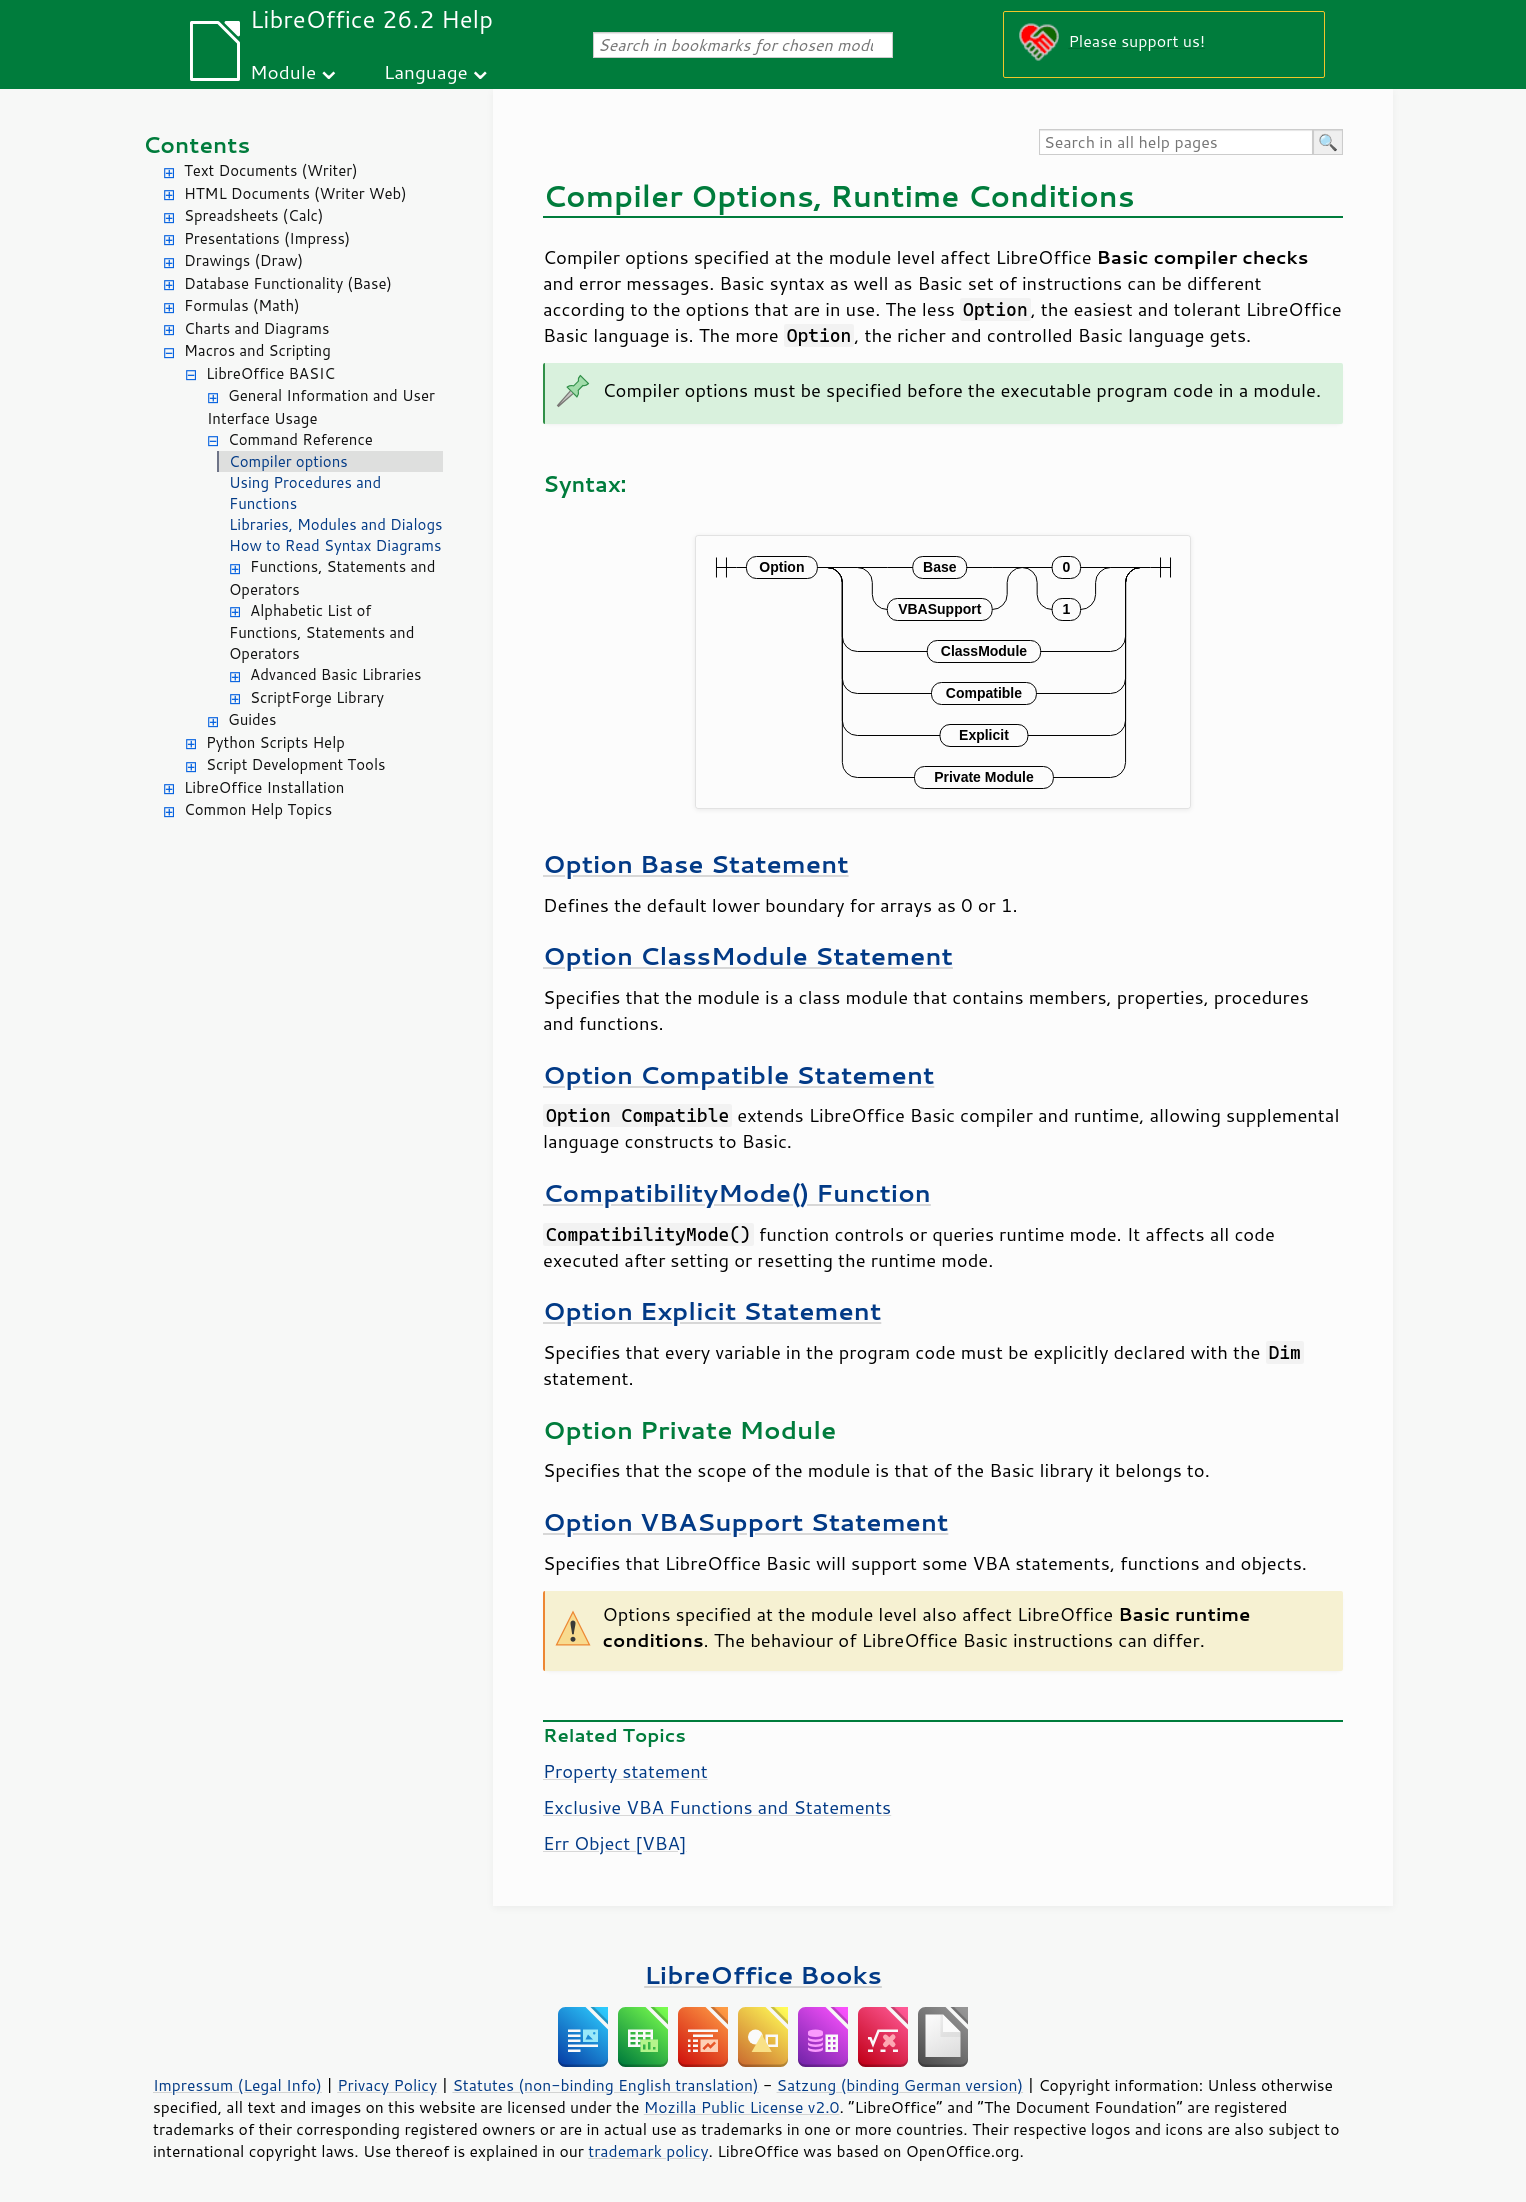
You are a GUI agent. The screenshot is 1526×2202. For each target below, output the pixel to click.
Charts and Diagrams (256, 328)
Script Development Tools (296, 764)
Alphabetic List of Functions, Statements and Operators (321, 632)
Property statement (625, 1771)
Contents (196, 144)
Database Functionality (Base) (288, 283)
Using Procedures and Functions (305, 493)
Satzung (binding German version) (900, 2085)
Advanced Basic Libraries (335, 674)
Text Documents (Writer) (271, 170)
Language (426, 71)
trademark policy (648, 2151)
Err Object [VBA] (615, 1843)
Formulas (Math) (242, 305)
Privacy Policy (387, 2085)
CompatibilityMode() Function (737, 1192)
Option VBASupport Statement (745, 1521)
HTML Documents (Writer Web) (295, 193)
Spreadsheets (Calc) (253, 215)
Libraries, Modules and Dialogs (335, 524)
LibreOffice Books (763, 1974)
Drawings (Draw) (243, 260)
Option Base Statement (696, 863)
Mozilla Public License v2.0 (742, 2107)
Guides (252, 719)
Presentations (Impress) (267, 238)
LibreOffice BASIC (270, 373)
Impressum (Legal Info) (237, 2085)
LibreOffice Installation (264, 787)
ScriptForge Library (317, 697)
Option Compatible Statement (738, 1074)
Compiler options (288, 461)
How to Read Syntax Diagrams (335, 545)
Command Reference (300, 439)
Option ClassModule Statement (748, 955)
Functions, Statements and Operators (332, 578)
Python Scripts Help (275, 742)
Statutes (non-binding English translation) (605, 2085)
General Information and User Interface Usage (321, 407)
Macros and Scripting (257, 350)
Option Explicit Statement (712, 1310)
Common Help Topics (258, 809)
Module (283, 71)
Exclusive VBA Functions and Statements (717, 1807)
